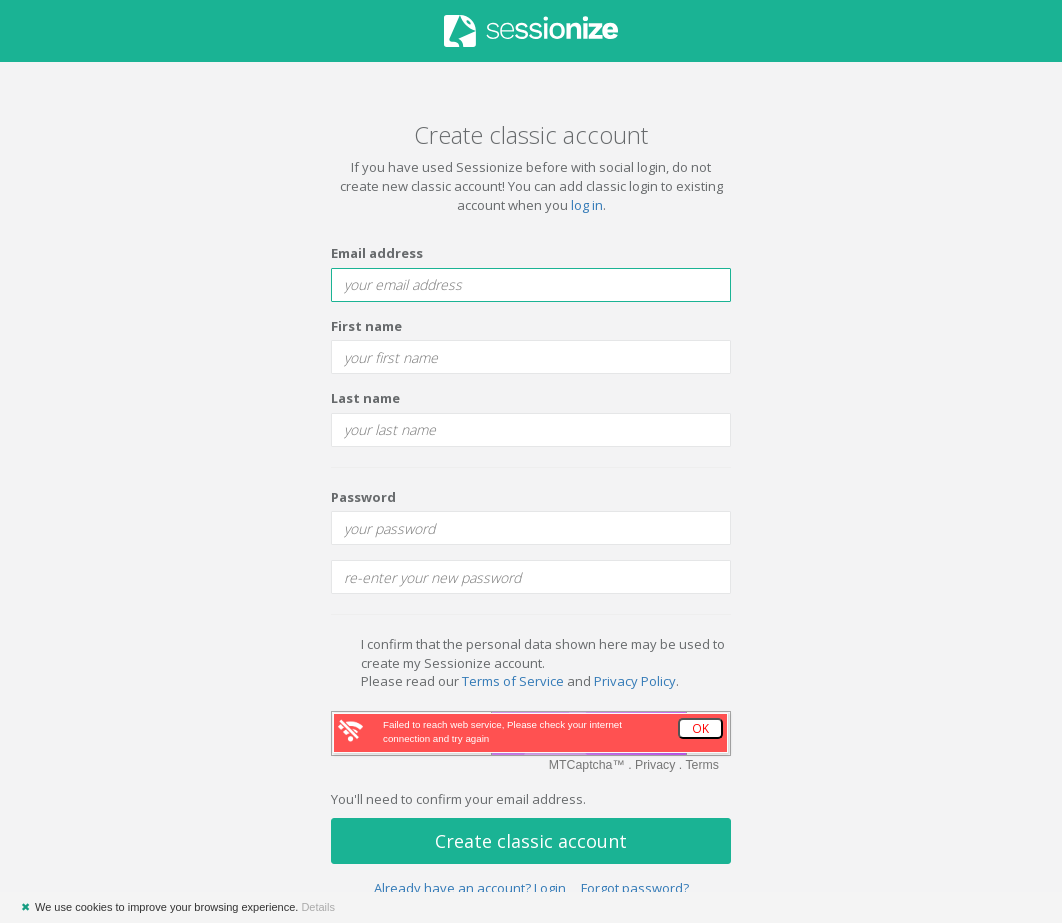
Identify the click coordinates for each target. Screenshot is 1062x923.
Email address (377, 253)
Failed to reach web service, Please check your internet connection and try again (502, 731)
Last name (365, 398)
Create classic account (531, 841)
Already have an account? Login (470, 888)
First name (366, 326)
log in (587, 205)
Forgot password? (635, 888)
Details (318, 907)
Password (363, 497)
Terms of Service (513, 681)
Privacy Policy (635, 681)
